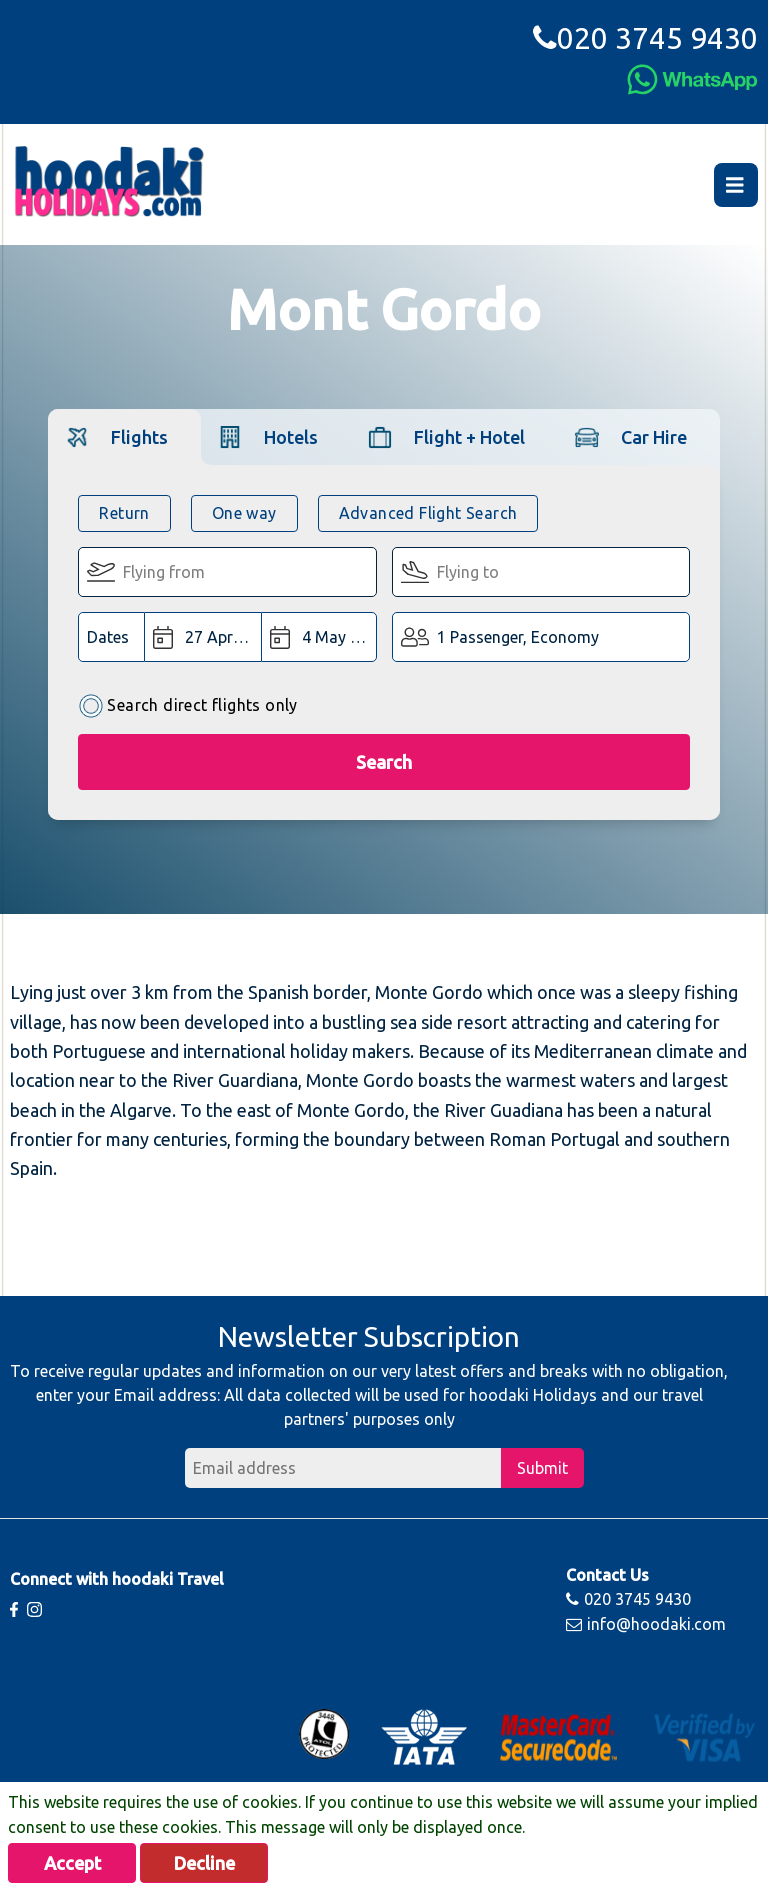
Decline (204, 1863)
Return (124, 513)
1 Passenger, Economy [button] (518, 637)
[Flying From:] (227, 572)
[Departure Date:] (202, 637)
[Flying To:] (541, 572)
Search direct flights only (187, 706)
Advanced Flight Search (428, 513)
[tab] (124, 436)
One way (244, 513)
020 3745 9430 (645, 38)
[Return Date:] (319, 637)
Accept (72, 1863)
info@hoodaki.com (646, 1624)
